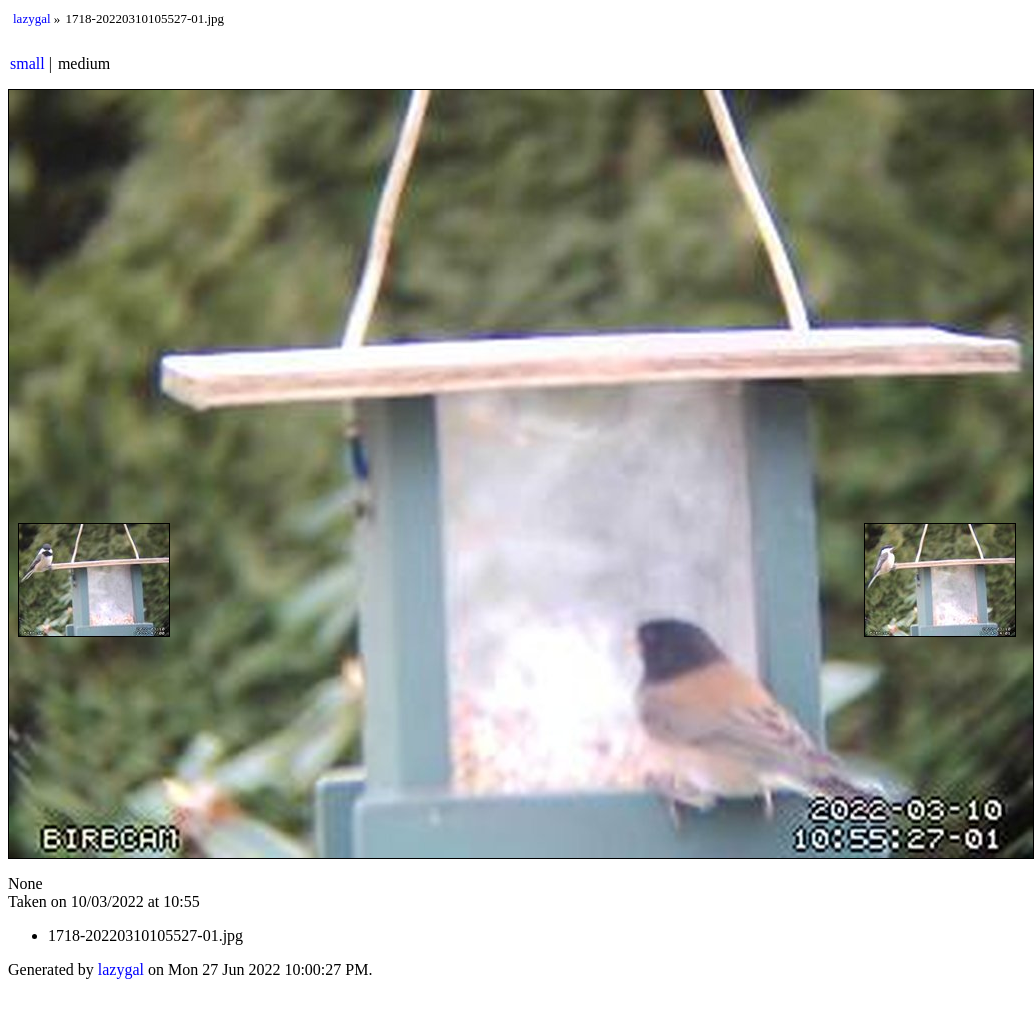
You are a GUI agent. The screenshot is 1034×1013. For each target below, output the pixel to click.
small (27, 63)
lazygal (32, 18)
